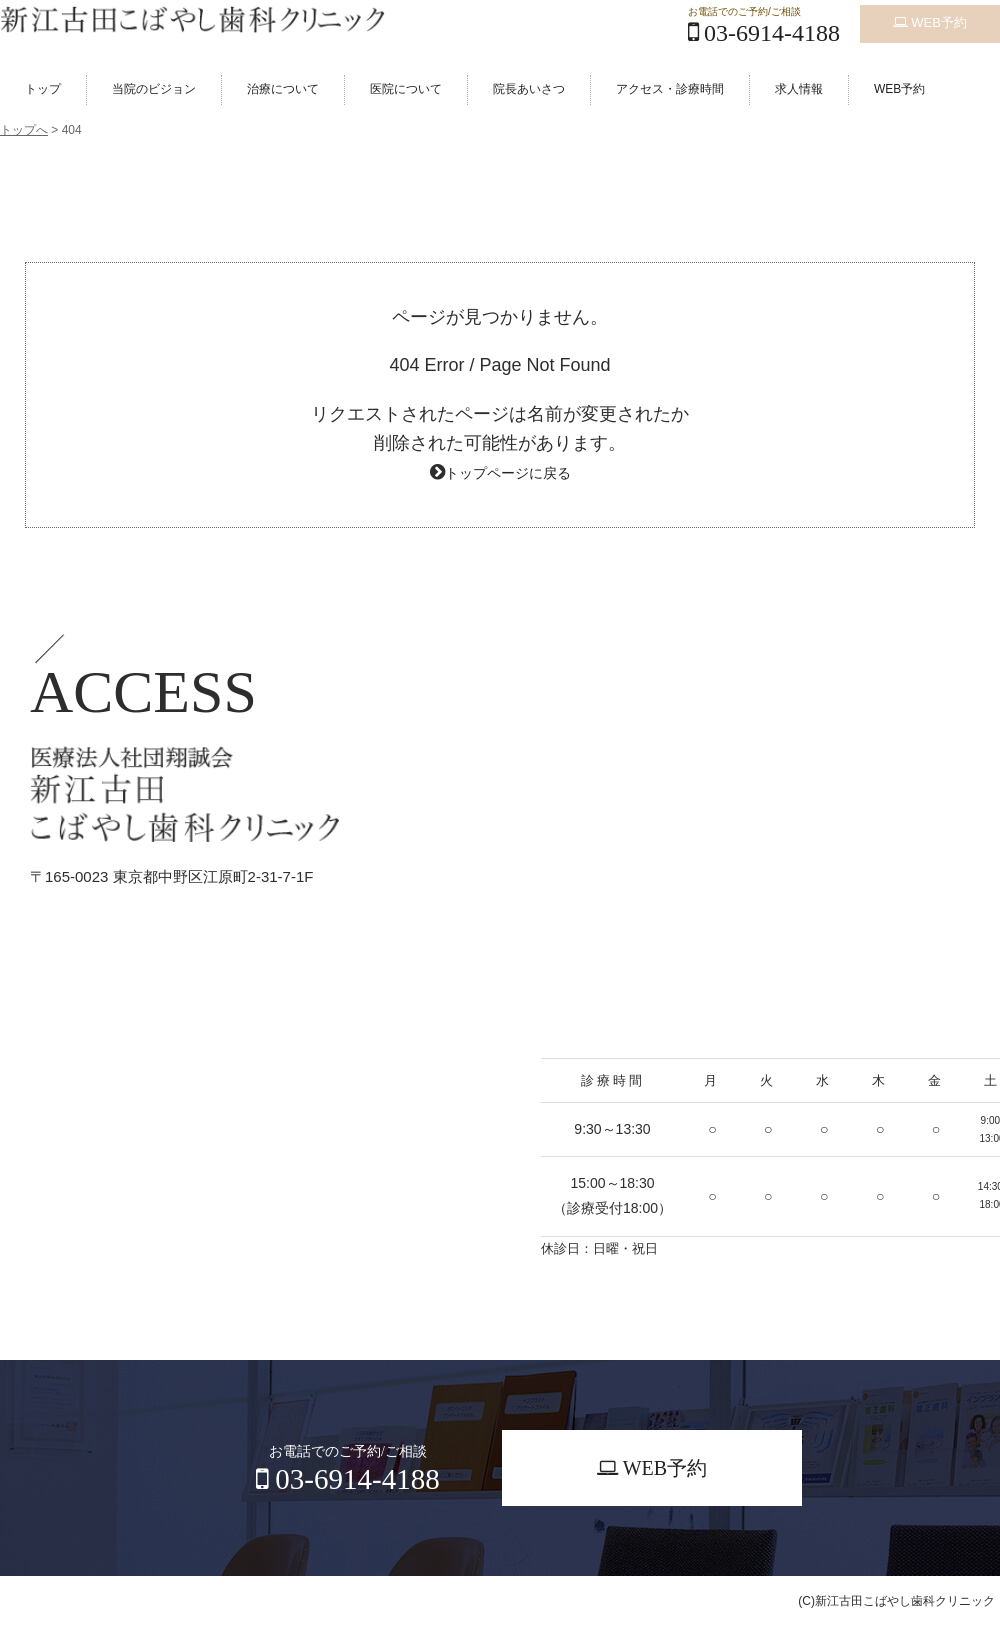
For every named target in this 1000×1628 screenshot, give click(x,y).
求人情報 (799, 89)
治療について (283, 89)
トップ (43, 89)
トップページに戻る (508, 472)
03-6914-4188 (764, 33)
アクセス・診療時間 (670, 89)
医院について (406, 89)
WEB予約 (930, 17)
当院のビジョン (154, 89)
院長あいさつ (529, 89)
